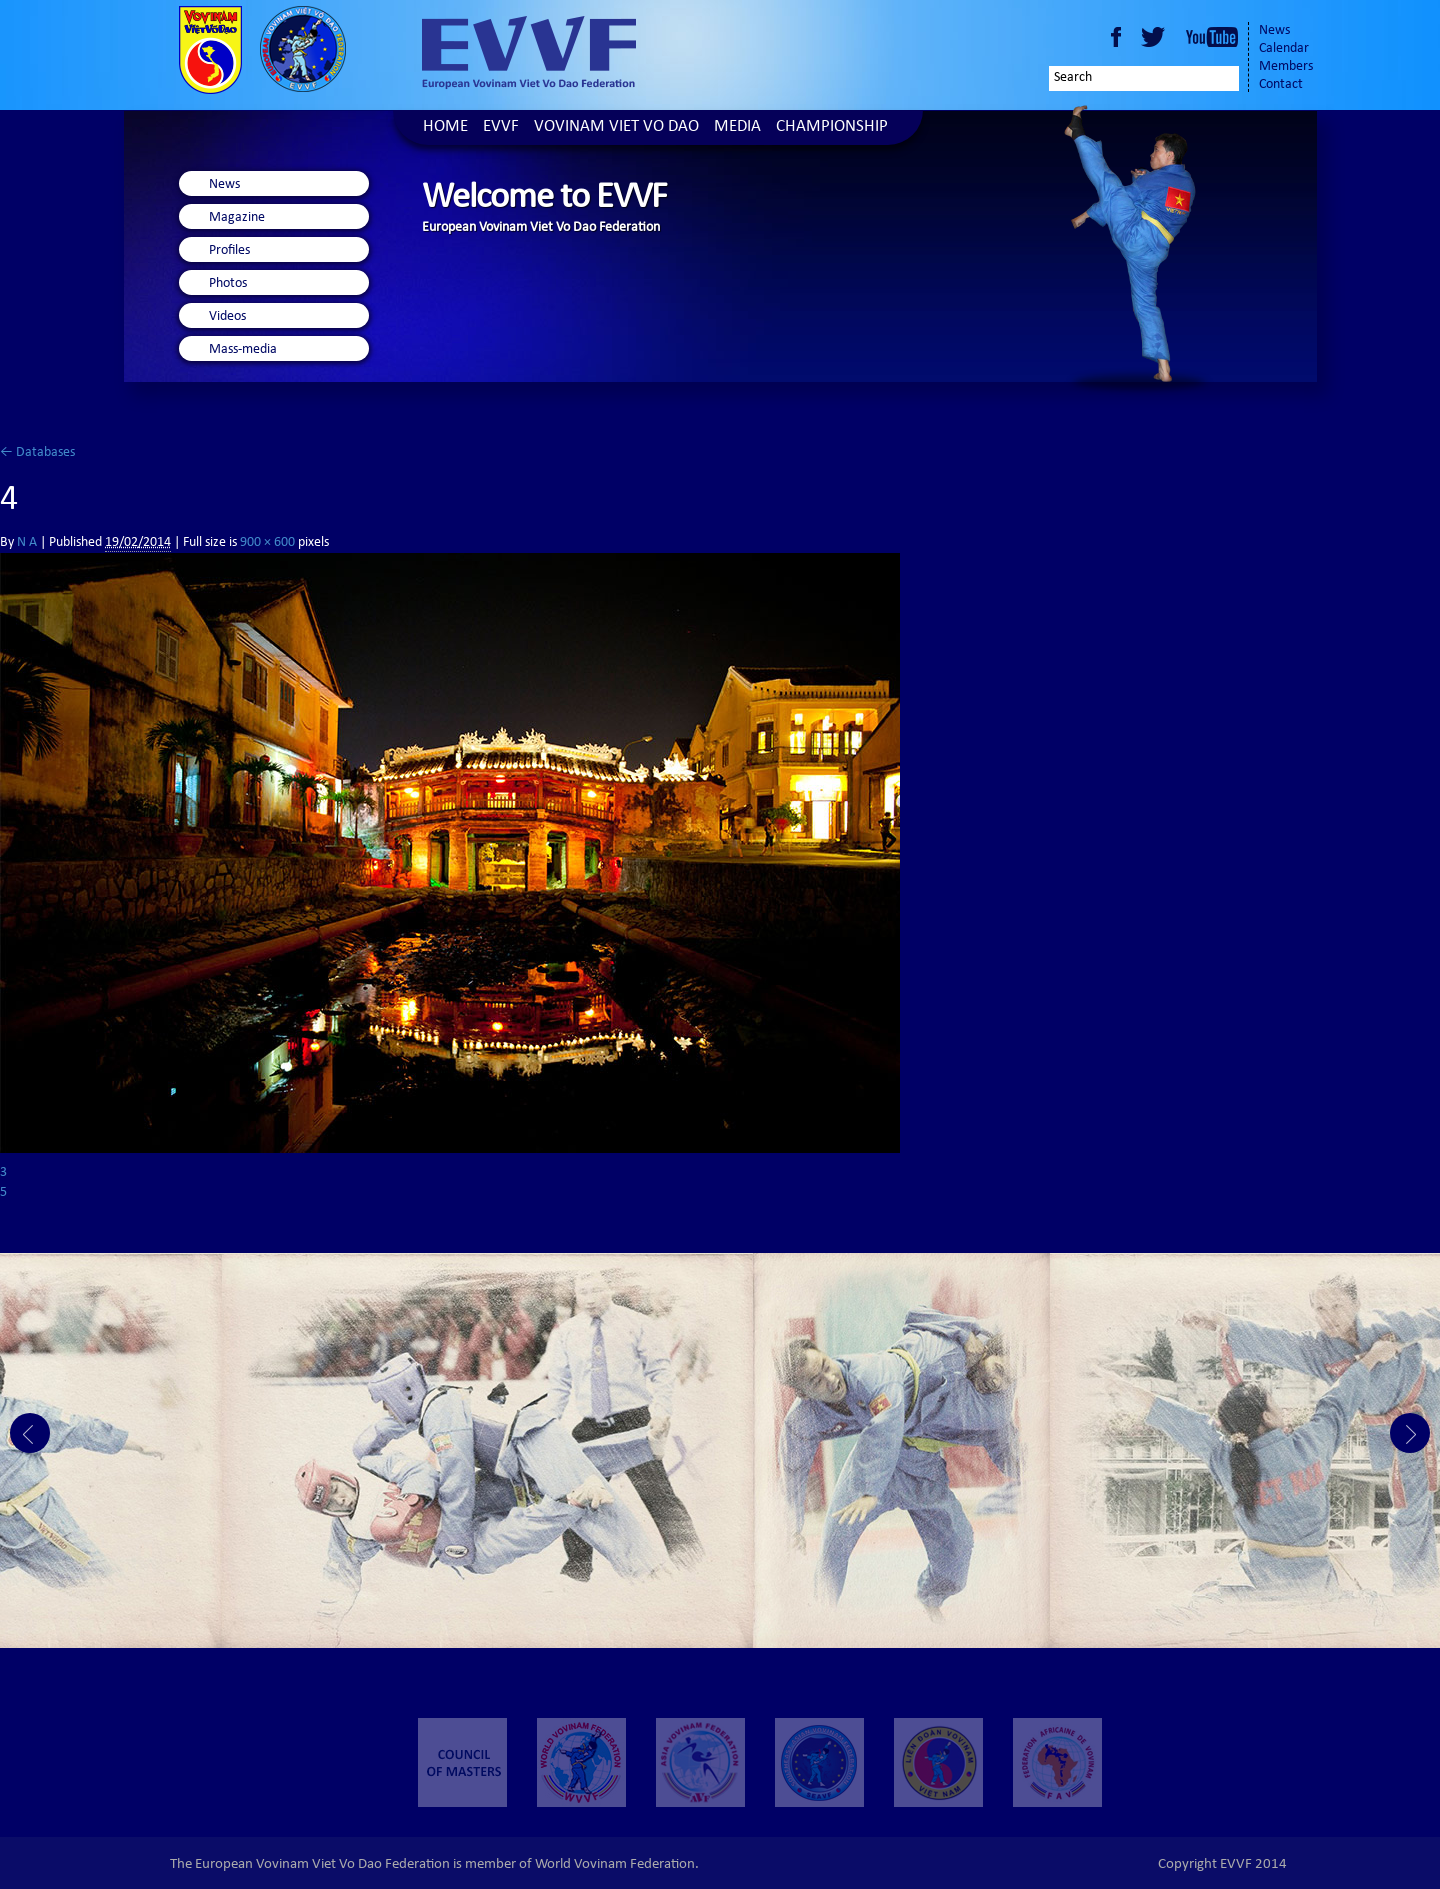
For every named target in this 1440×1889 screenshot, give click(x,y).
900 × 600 (267, 543)
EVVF (501, 127)
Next (1410, 1433)
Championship (832, 127)
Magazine (237, 218)
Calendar (1284, 49)
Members (1286, 67)
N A (27, 543)
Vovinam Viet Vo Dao (616, 127)
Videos (227, 317)
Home (445, 127)
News (1274, 31)
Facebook (1116, 37)
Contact (1281, 85)
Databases (37, 453)
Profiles (229, 251)
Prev (30, 1433)
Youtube (1212, 37)
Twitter (1156, 37)
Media (737, 127)
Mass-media (243, 350)
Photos (228, 284)
